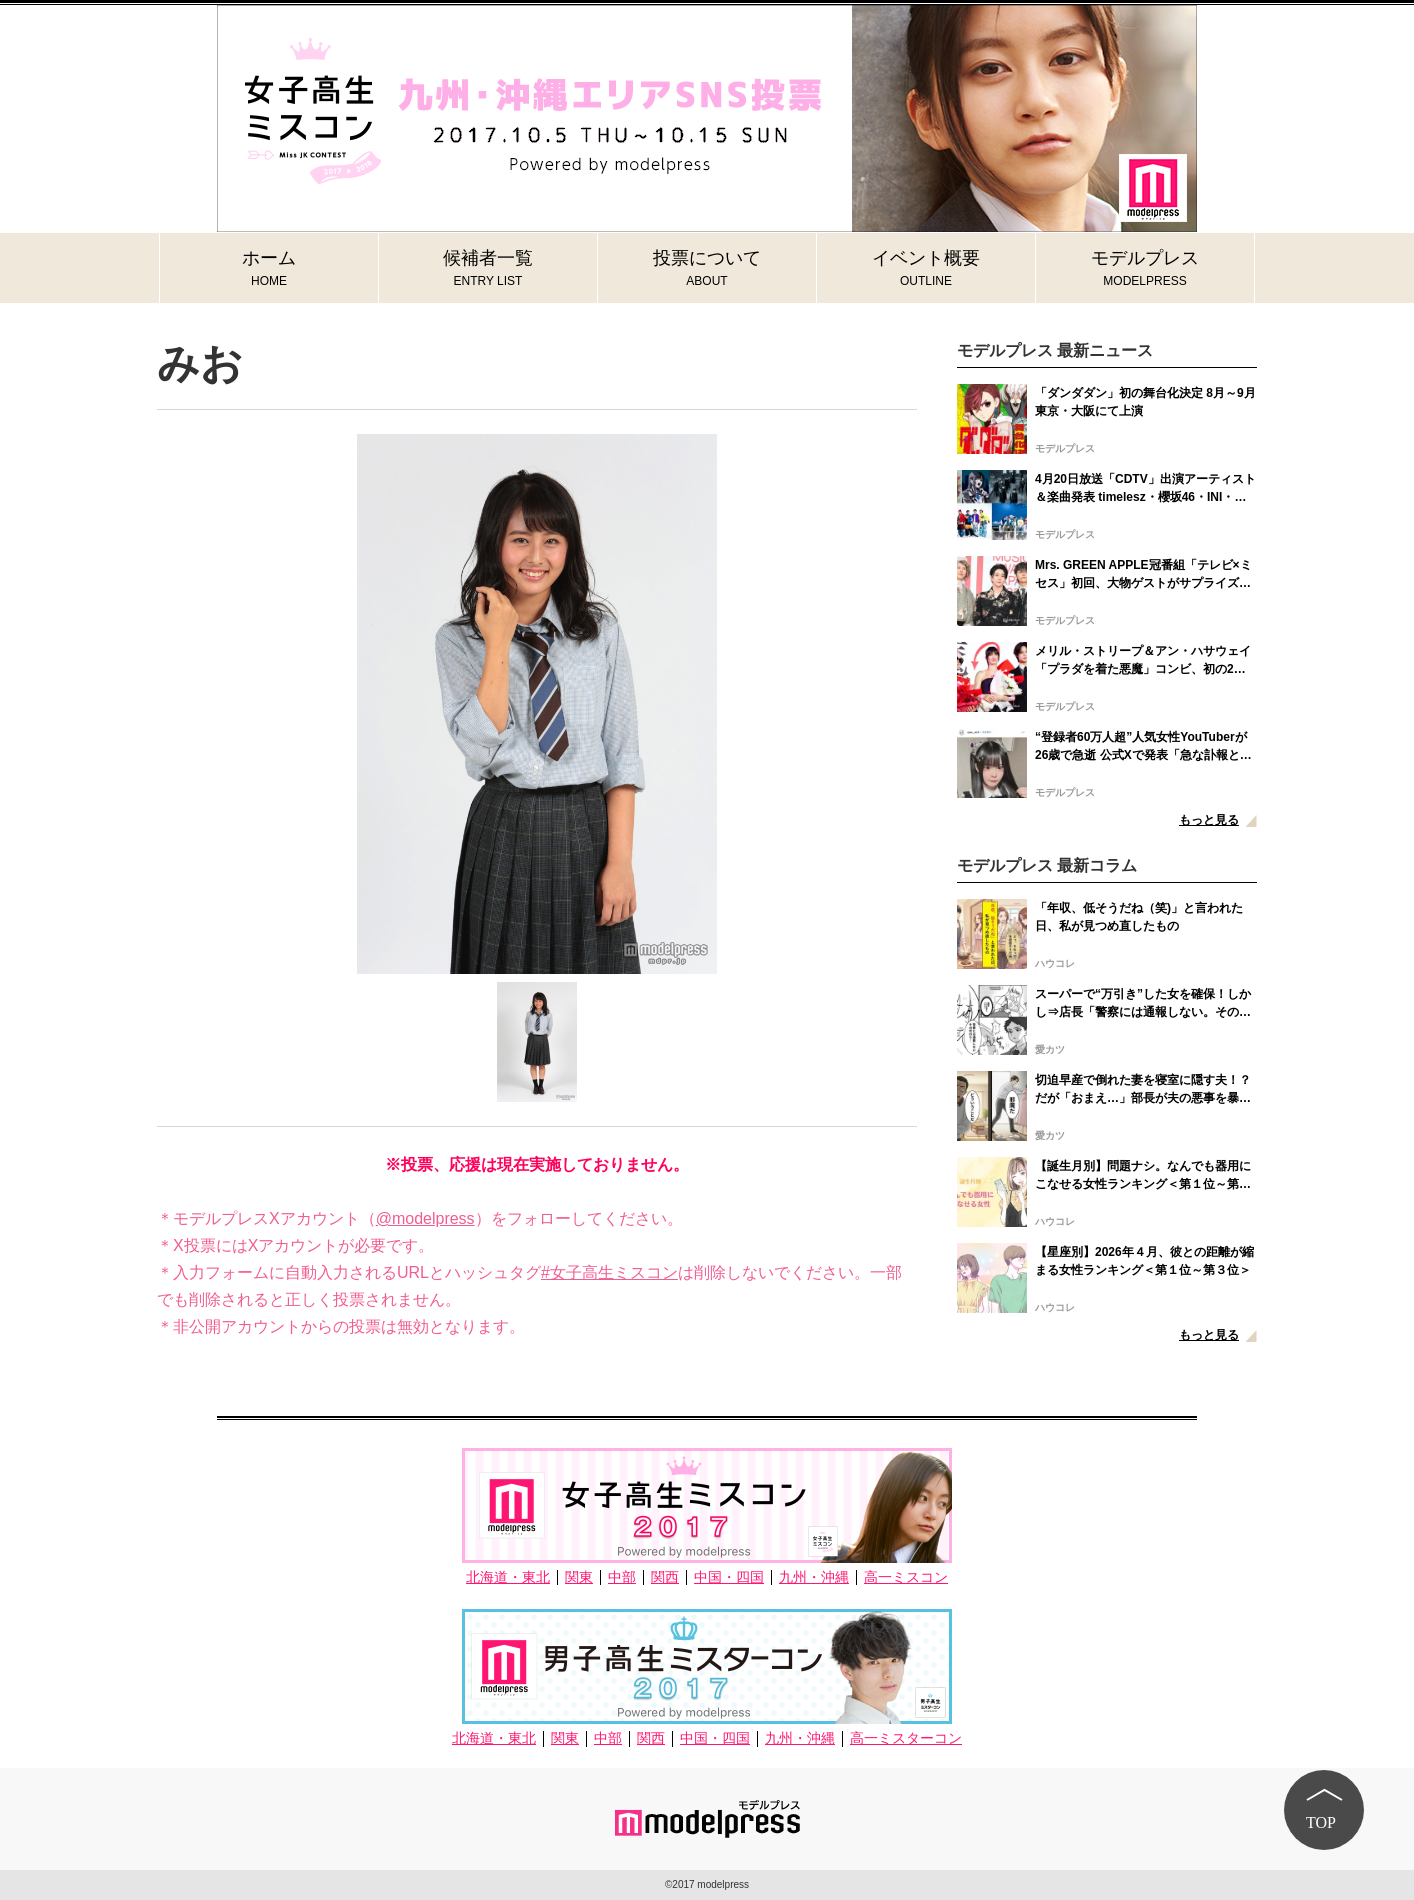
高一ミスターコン (906, 1738)
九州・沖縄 (814, 1577)
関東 (579, 1577)
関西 (665, 1577)
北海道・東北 (508, 1577)
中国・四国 (729, 1577)
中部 (622, 1577)
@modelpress (425, 1218)
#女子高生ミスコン (609, 1272)
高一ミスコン (906, 1577)
